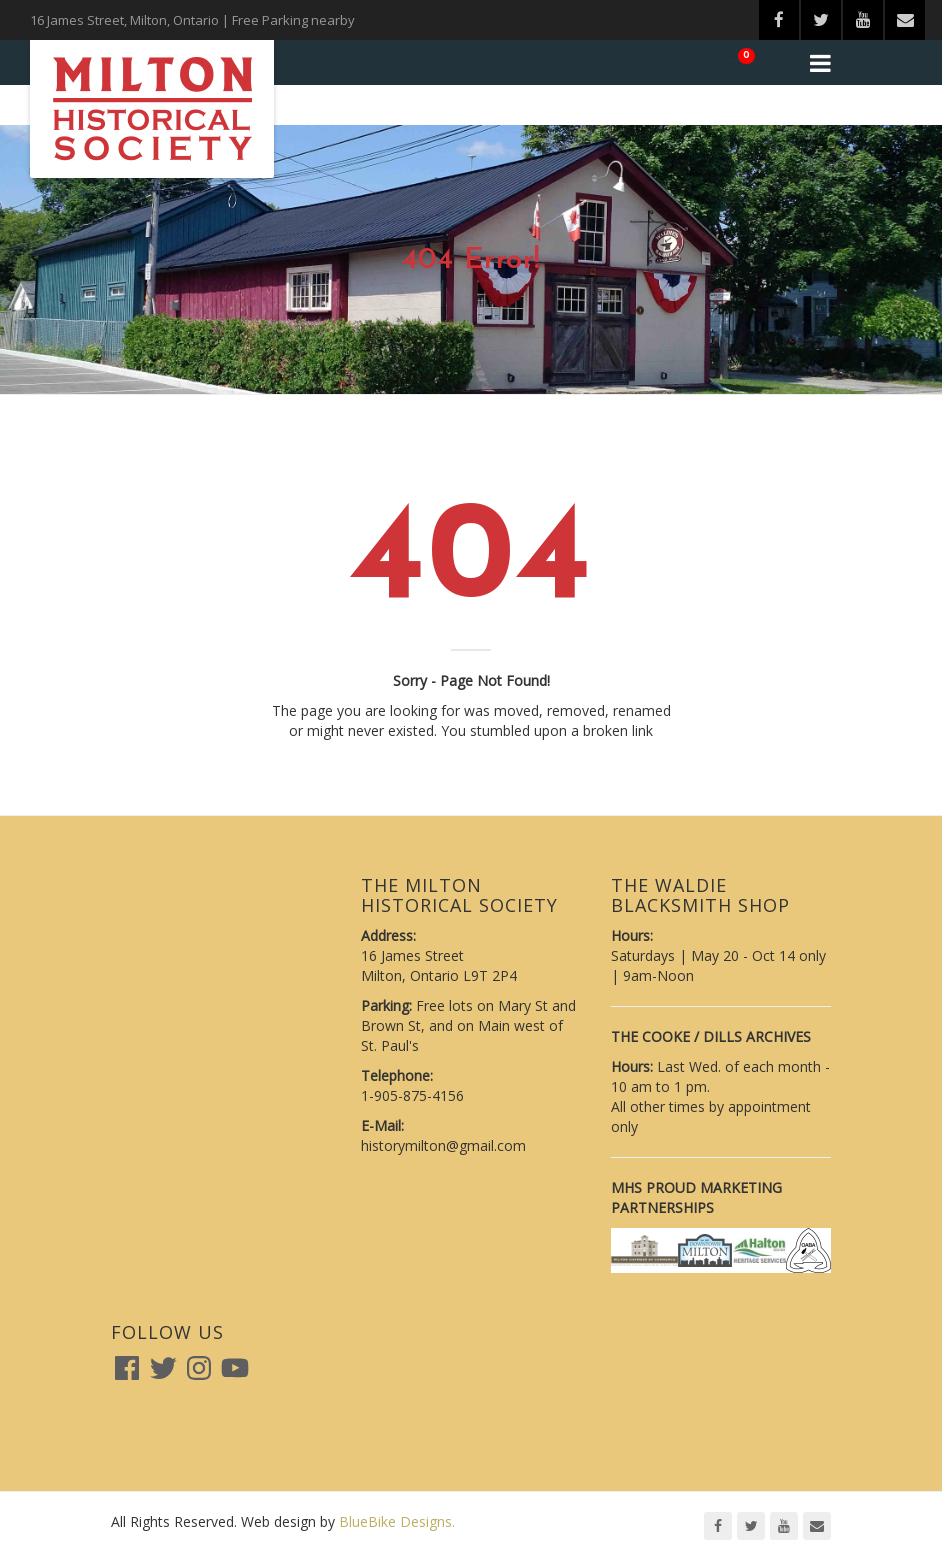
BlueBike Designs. (397, 1521)
